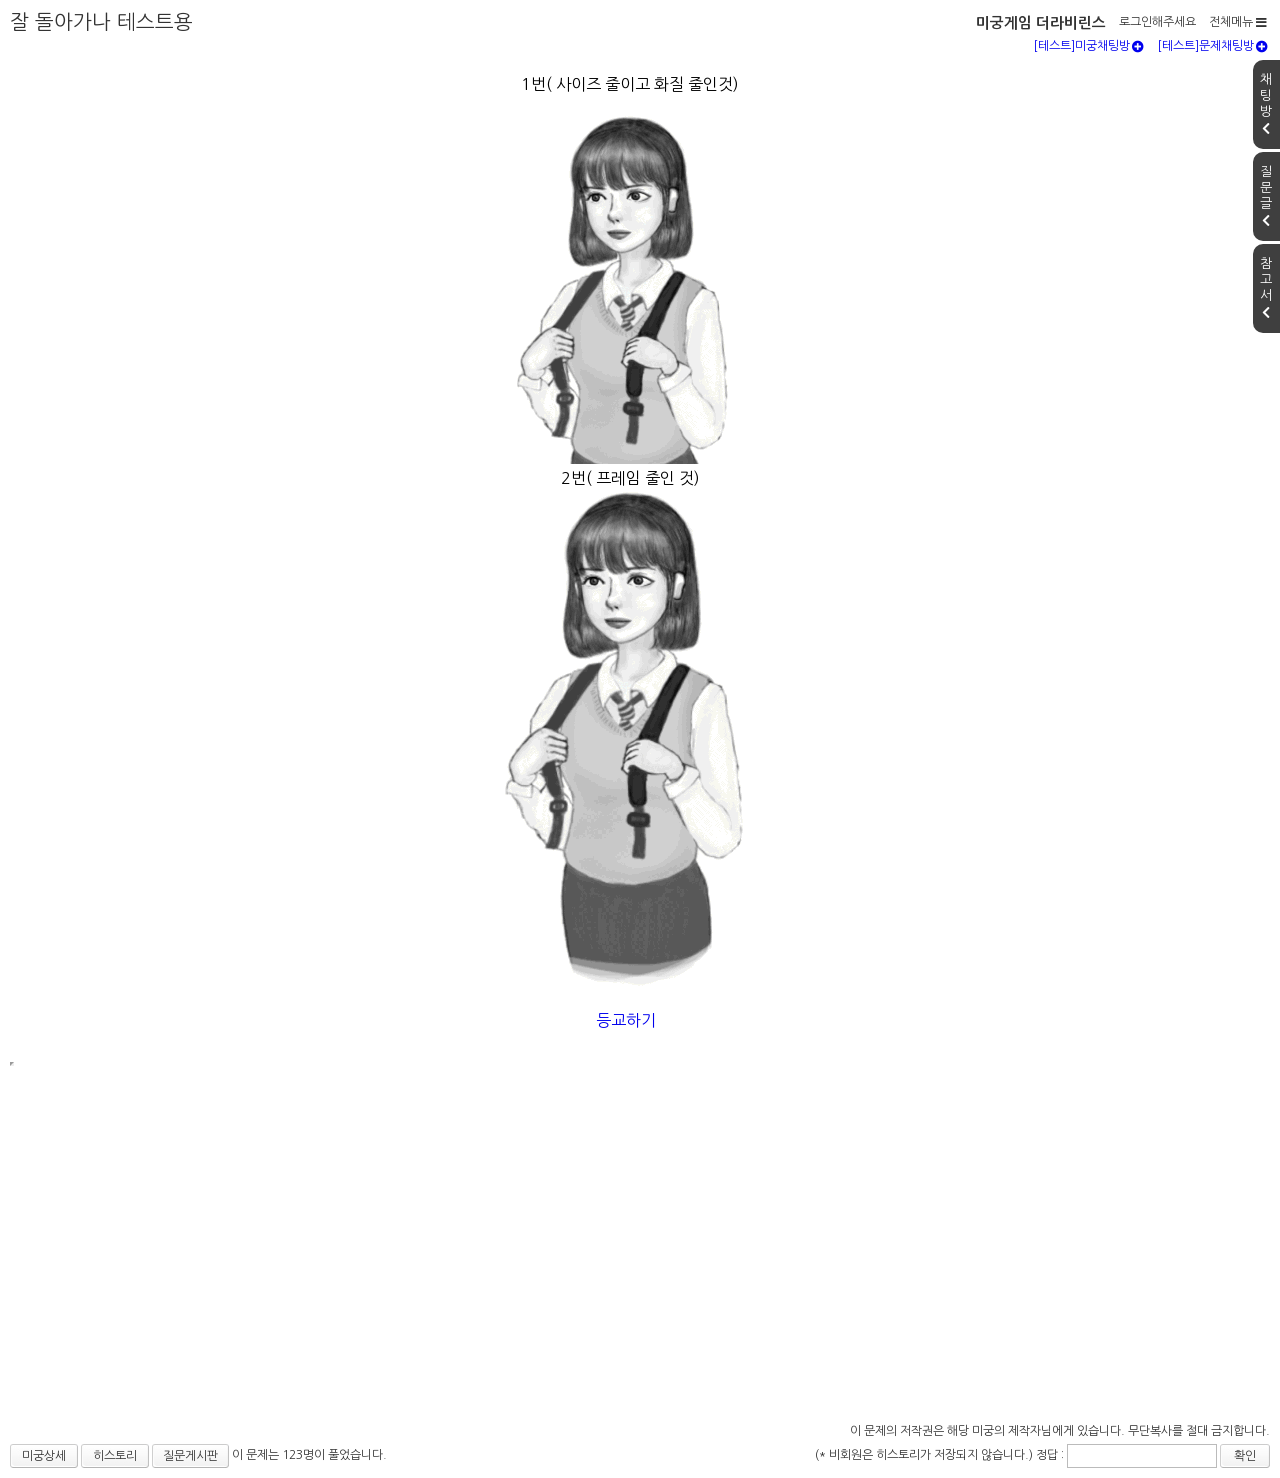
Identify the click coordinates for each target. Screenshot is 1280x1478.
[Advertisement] (640, 1268)
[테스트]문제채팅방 (1212, 46)
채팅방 (1266, 104)
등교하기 (628, 1020)
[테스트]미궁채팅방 (1088, 46)
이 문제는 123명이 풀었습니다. (309, 1455)
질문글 (1266, 196)
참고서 (1266, 288)
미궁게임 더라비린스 (1041, 23)
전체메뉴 (1238, 22)
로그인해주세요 (1157, 22)
